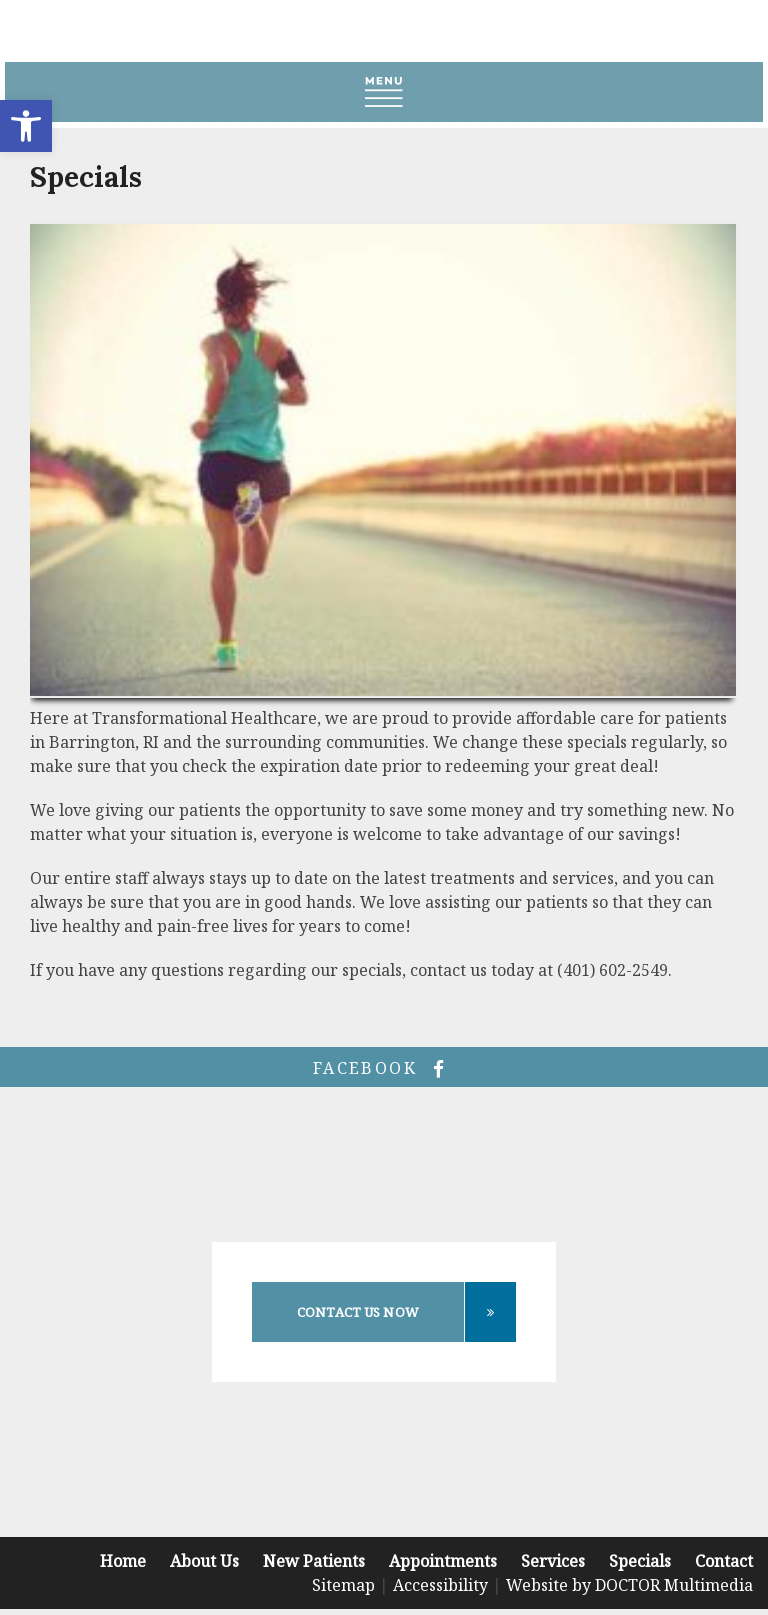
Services (553, 1561)
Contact (724, 1561)
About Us (204, 1561)
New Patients (314, 1561)
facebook (384, 1068)
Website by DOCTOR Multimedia (629, 1585)
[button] (26, 126)
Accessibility (440, 1585)
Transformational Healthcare (384, 31)
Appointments (443, 1561)
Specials (640, 1561)
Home (123, 1561)
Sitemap (343, 1585)
